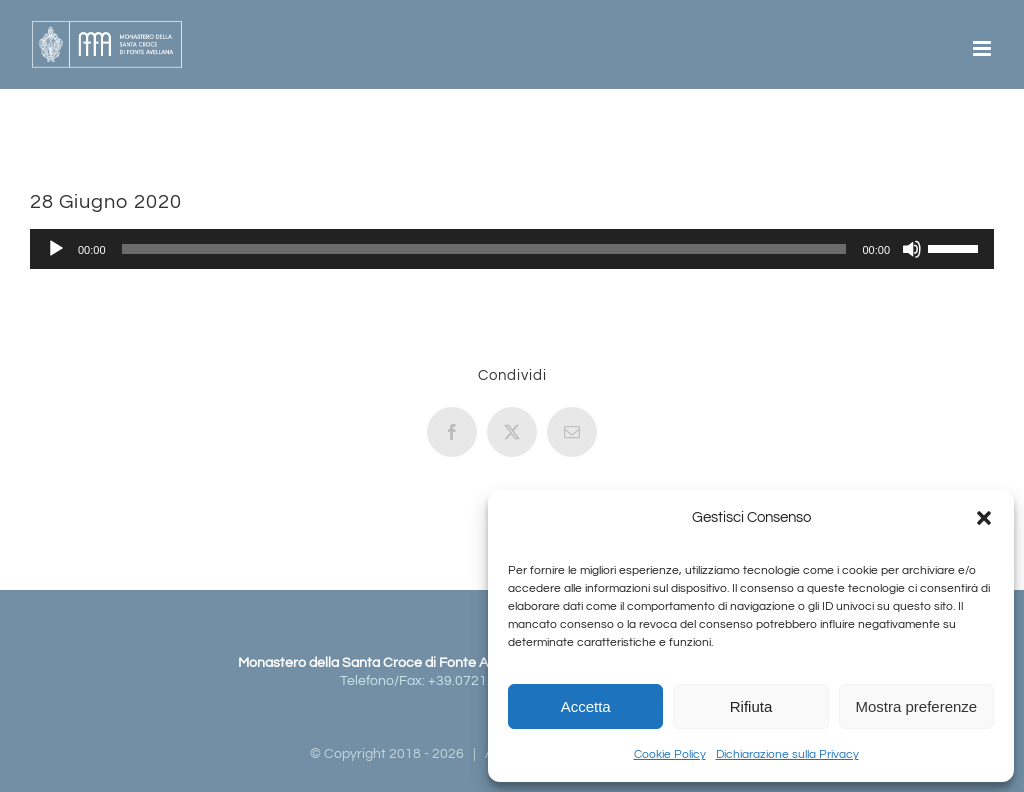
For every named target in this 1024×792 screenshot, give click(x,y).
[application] (512, 249)
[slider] (484, 249)
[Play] (56, 249)
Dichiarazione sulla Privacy (787, 754)
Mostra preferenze (916, 706)
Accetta (586, 706)
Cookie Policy (670, 754)
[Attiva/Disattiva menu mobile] (983, 48)
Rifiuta (751, 706)
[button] (984, 518)
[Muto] (912, 249)
